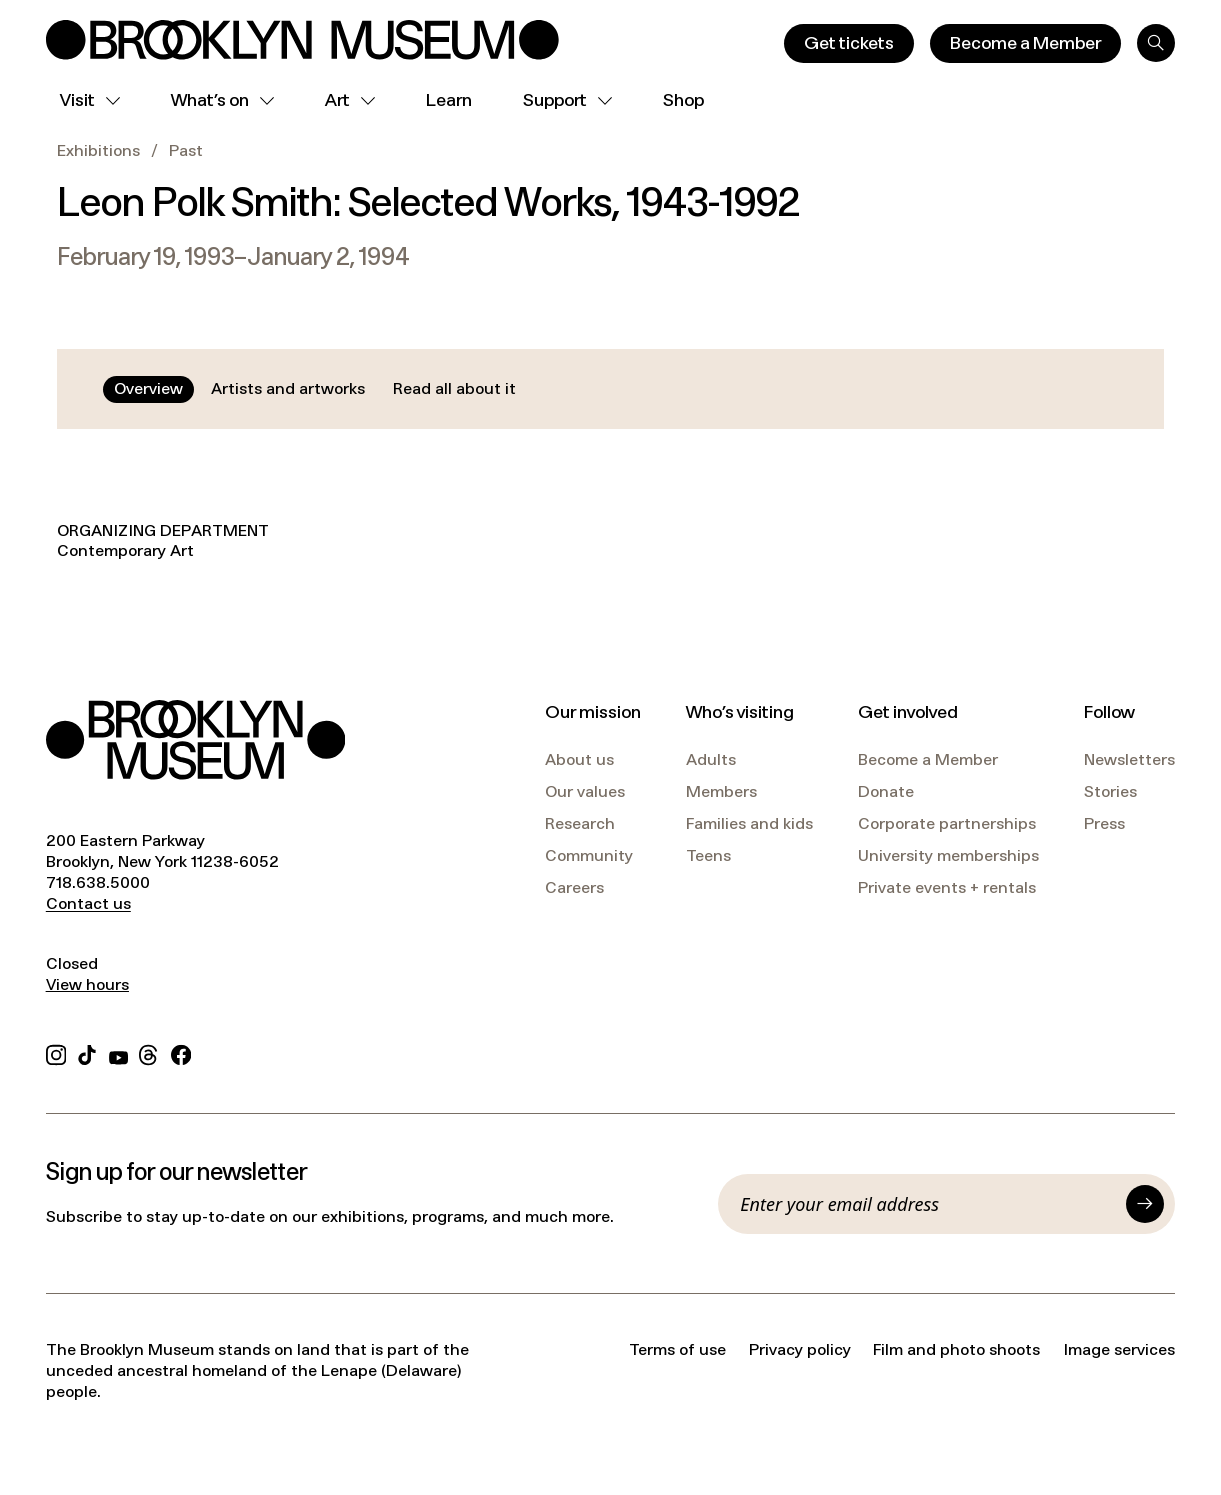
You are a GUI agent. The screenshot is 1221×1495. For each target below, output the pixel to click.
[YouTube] (118, 1053)
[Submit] (1145, 1204)
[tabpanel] (610, 541)
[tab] (148, 389)
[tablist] (315, 389)
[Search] (1156, 43)
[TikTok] (87, 1053)
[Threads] (149, 1053)
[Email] (927, 1204)
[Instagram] (56, 1053)
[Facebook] (181, 1053)
